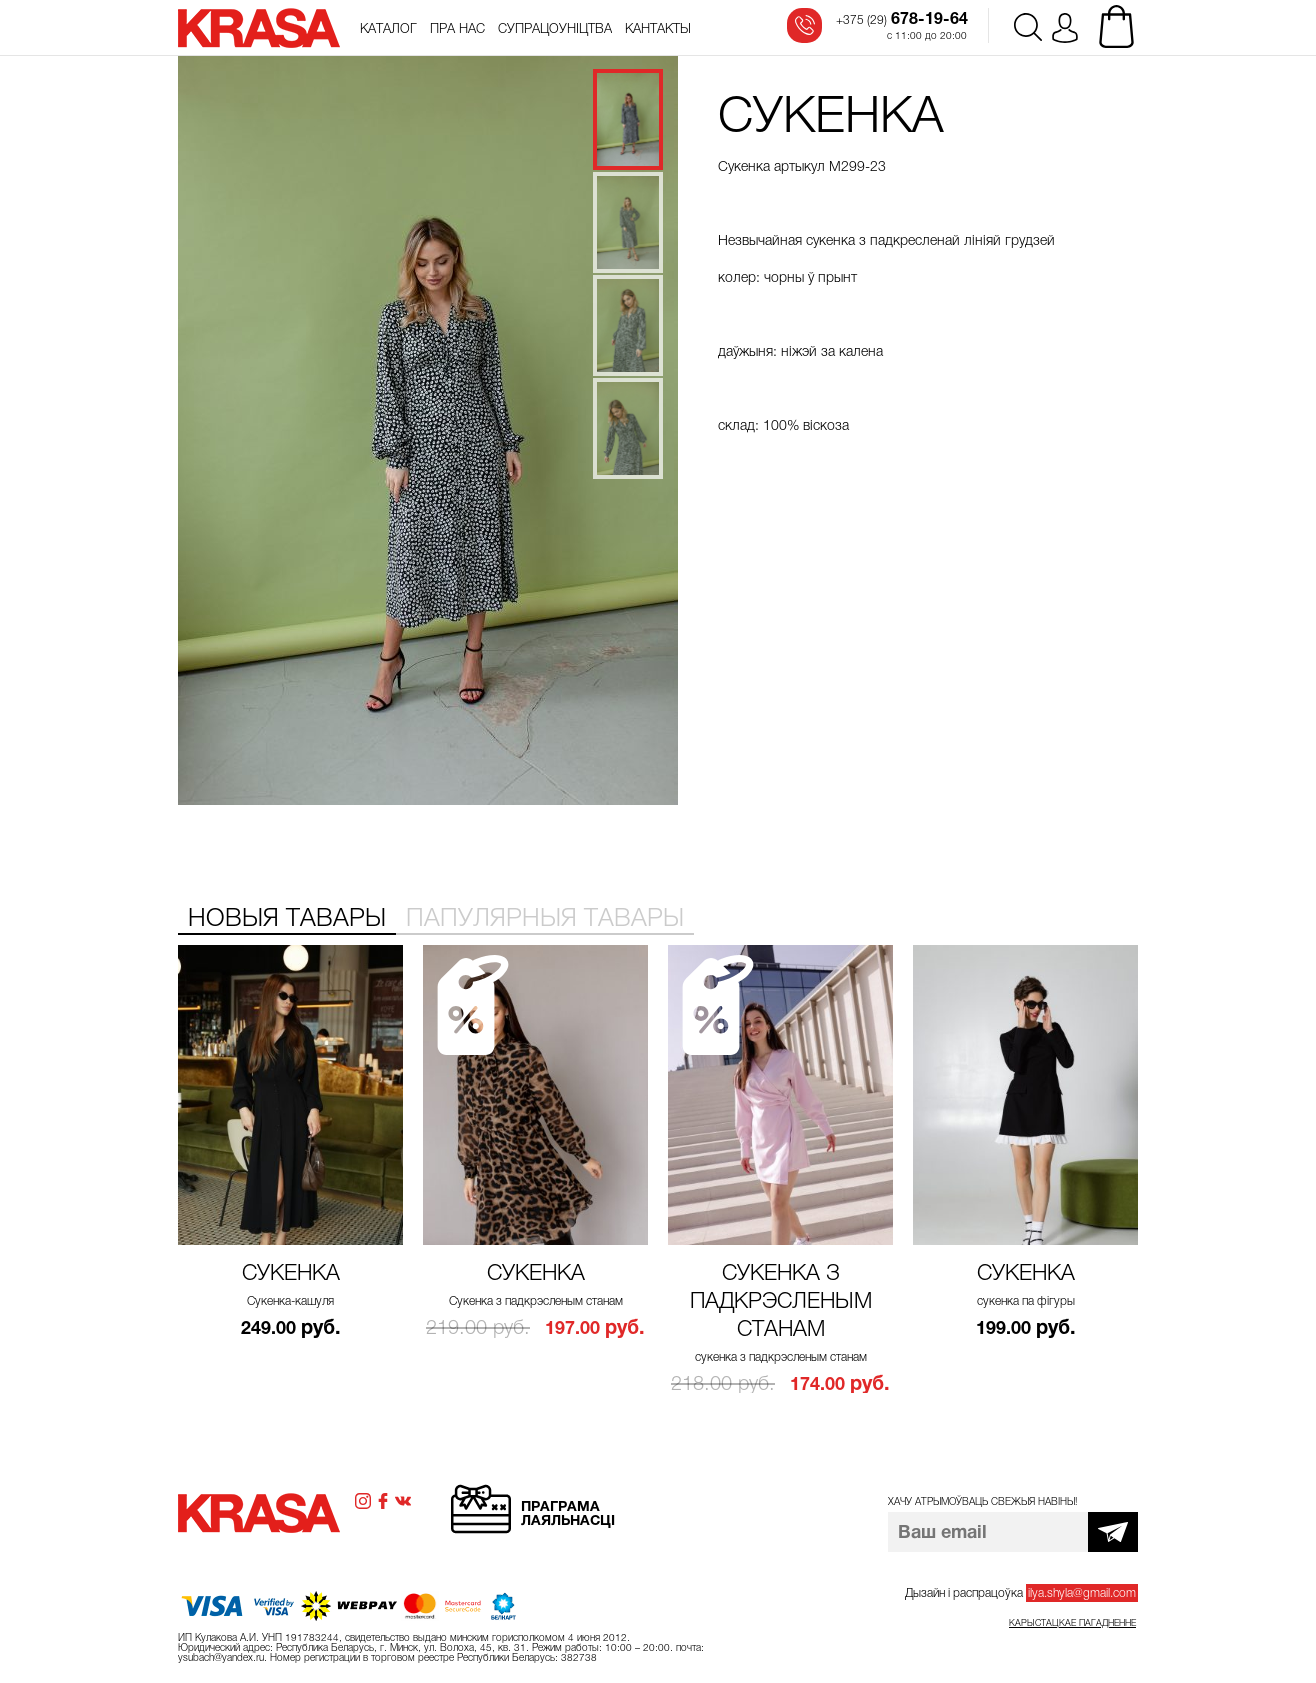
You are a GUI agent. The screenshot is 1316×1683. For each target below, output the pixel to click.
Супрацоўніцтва (555, 29)
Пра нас (457, 29)
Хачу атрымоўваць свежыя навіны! (982, 1501)
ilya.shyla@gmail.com (1082, 1593)
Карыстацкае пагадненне (1072, 1623)
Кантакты (658, 29)
